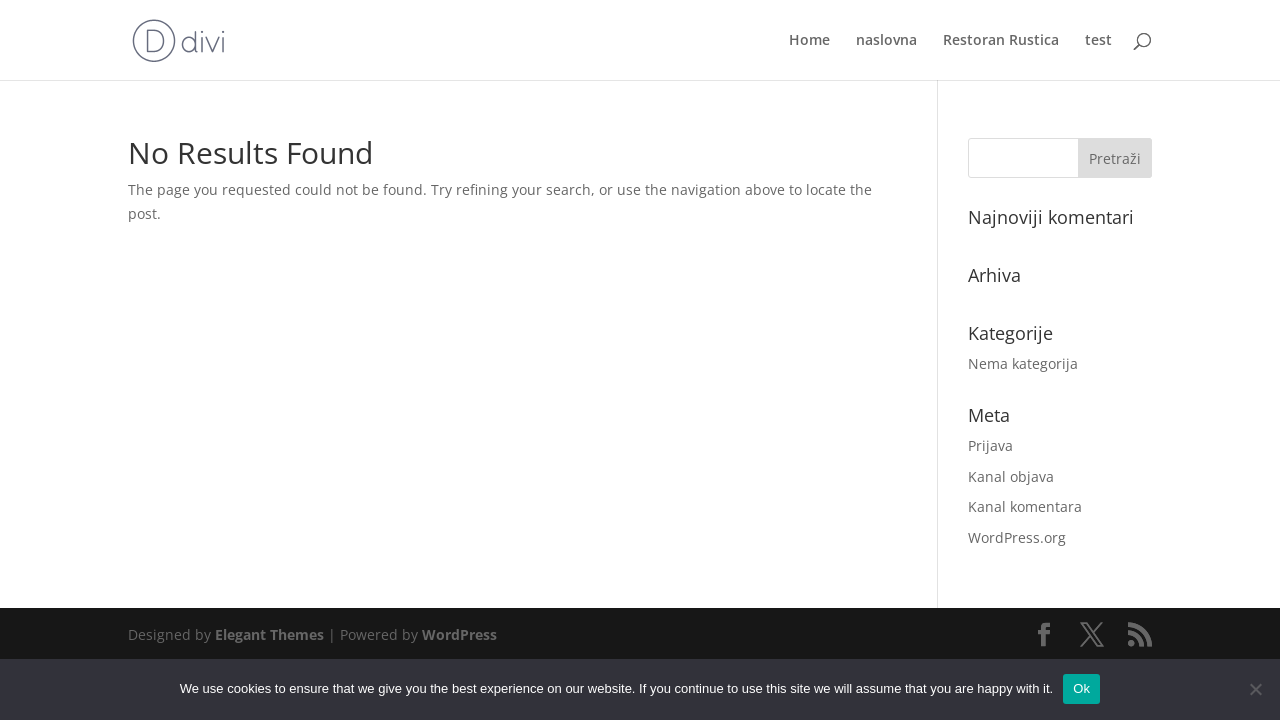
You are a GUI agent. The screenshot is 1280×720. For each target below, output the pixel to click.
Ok (1081, 688)
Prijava (990, 445)
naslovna (886, 41)
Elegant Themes (269, 634)
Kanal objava (1011, 476)
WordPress (459, 634)
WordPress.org (1017, 537)
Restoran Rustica (1001, 41)
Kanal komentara (1025, 506)
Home (809, 41)
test (1098, 41)
